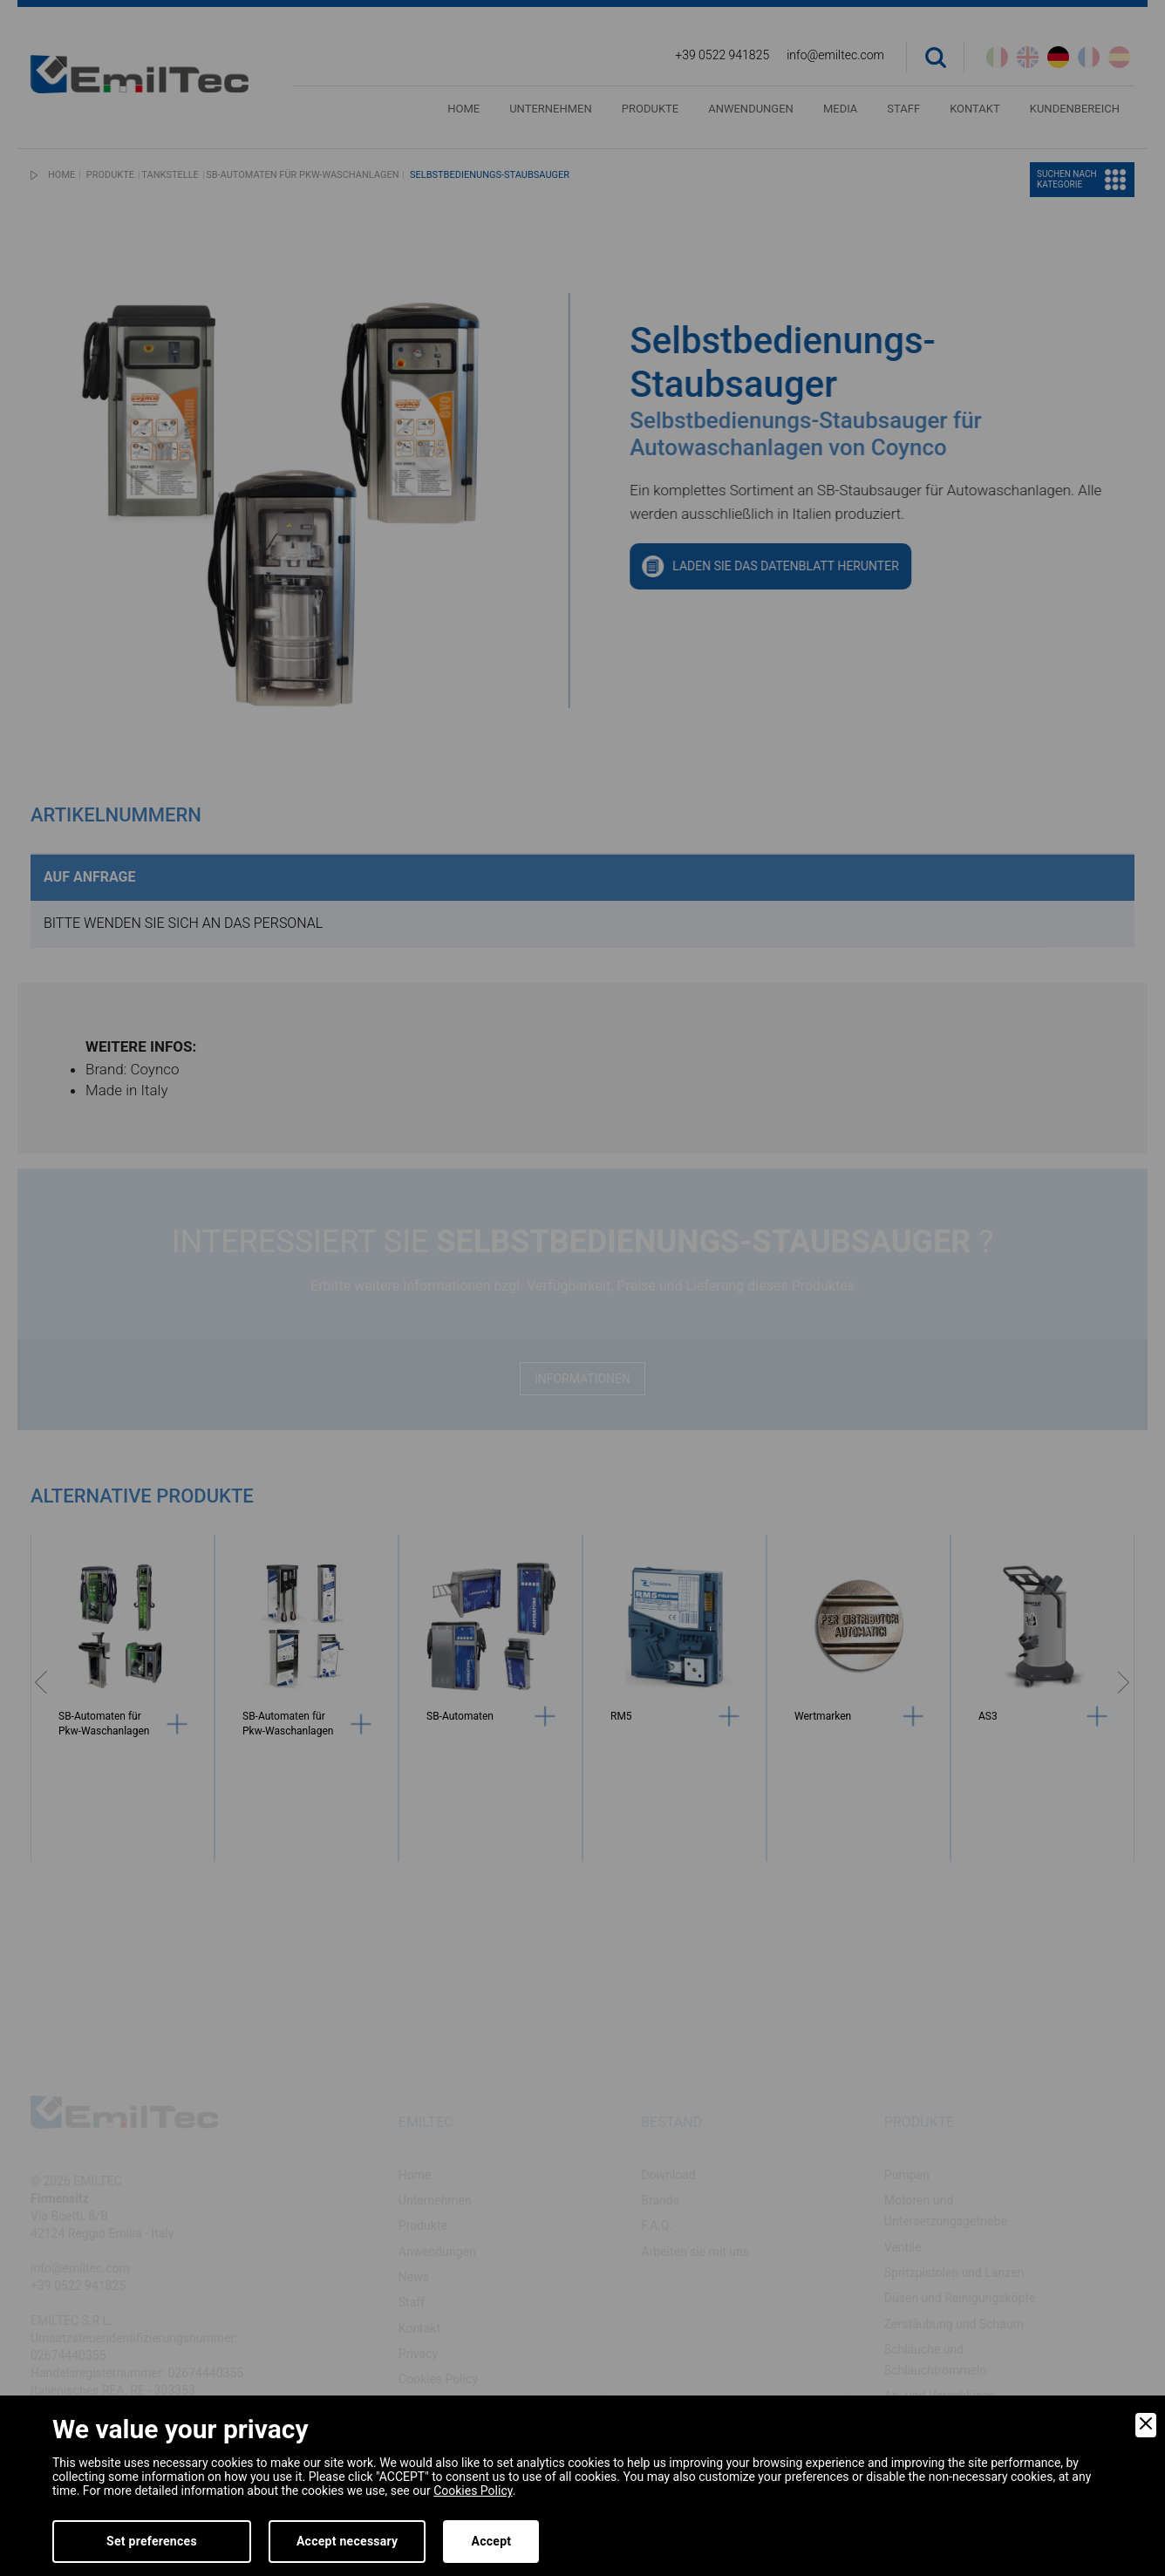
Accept (491, 2541)
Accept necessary (347, 2541)
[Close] (1145, 2425)
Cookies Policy (472, 2491)
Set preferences (151, 2541)
